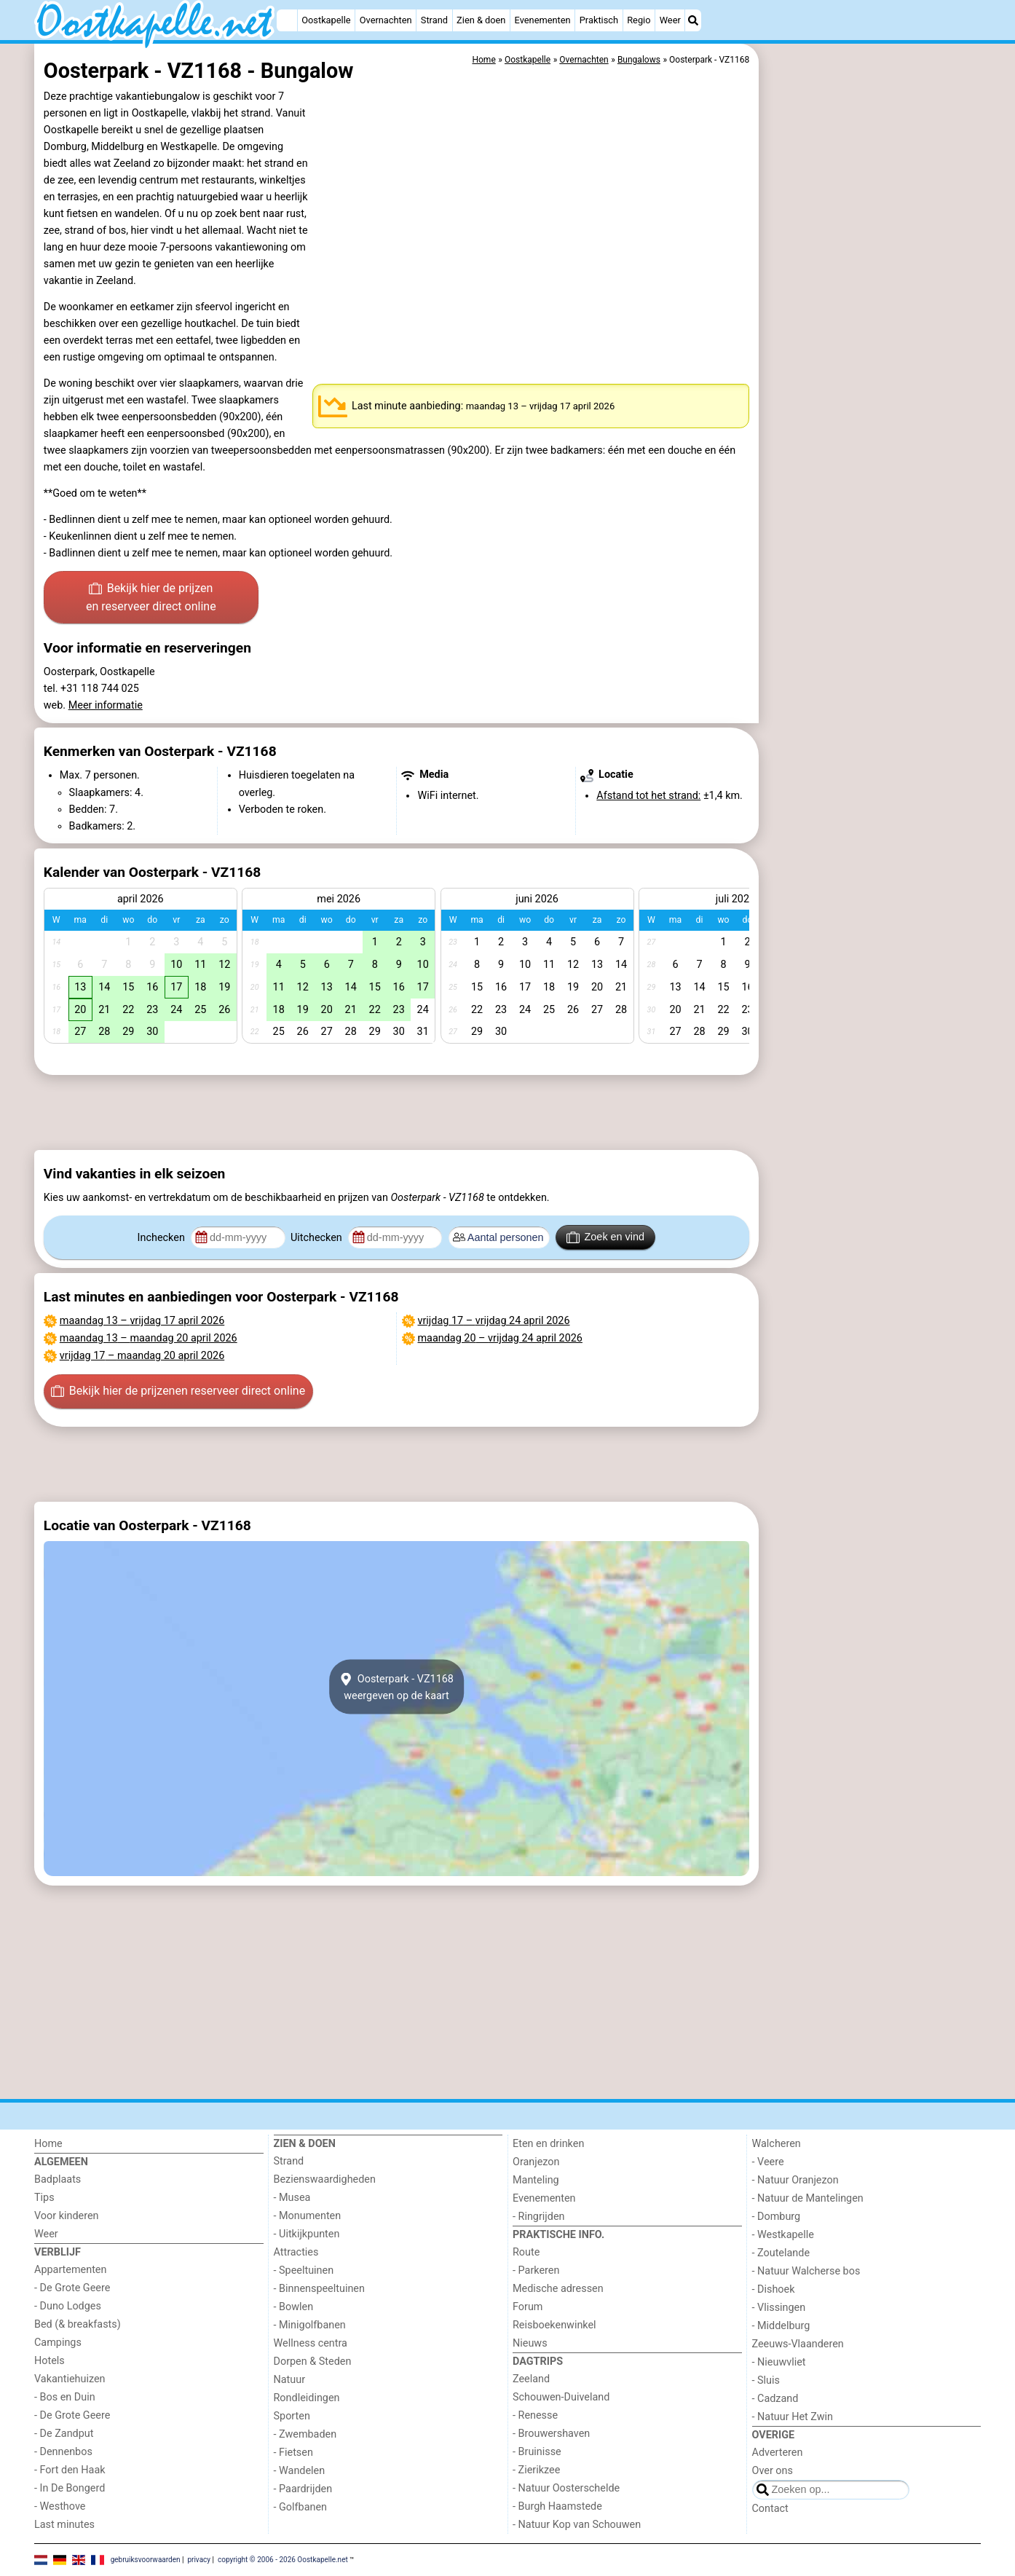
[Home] (287, 20)
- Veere (768, 2162)
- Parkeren (536, 2270)
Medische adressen (558, 2288)
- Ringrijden (538, 2216)
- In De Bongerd (69, 2488)
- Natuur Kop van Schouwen (577, 2524)
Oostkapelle (325, 20)
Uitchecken (317, 1238)
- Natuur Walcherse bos (806, 2271)
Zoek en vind (605, 1237)
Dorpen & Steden (313, 2361)
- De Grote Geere (72, 2288)
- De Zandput (63, 2433)
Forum (527, 2307)
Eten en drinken (548, 2144)
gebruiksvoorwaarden (146, 2559)
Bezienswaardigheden (325, 2179)
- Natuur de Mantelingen (808, 2198)
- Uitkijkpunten (307, 2234)
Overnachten (386, 20)
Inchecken (163, 1238)
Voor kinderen (66, 2216)
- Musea (292, 2197)
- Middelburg (781, 2326)
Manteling (536, 2180)
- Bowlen (294, 2307)
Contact (770, 2508)
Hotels (49, 2361)
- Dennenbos (63, 2452)
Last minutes (64, 2524)
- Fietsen (293, 2452)
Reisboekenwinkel (554, 2325)
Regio (638, 20)
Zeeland (531, 2379)
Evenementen (543, 20)
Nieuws (530, 2343)
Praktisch (599, 20)
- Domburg (776, 2216)
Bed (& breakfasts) (77, 2324)
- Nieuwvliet (779, 2362)
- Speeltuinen (304, 2270)
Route (526, 2252)
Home (48, 2144)
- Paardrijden (303, 2489)
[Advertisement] (871, 378)
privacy (198, 2559)
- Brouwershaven (551, 2433)
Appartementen (70, 2270)
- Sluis (766, 2380)
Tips (44, 2197)
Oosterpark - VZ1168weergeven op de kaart (396, 1686)
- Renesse (535, 2415)
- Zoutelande (781, 2253)
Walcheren (776, 2144)
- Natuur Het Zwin (793, 2417)
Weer (670, 20)
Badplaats (57, 2179)
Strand (434, 20)
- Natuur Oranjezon (795, 2180)
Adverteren (777, 2452)
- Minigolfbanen (310, 2325)
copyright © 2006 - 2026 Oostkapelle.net (283, 2559)
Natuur (290, 2380)
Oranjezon (536, 2162)
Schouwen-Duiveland (561, 2397)
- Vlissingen (779, 2307)
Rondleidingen (307, 2398)
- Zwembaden (305, 2434)
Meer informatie (105, 705)
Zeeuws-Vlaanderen (798, 2344)
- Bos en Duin (64, 2397)
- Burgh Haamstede (557, 2506)
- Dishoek (773, 2289)
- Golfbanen (301, 2507)
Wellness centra (310, 2343)
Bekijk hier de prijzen (151, 598)
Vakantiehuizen (70, 2379)
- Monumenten (307, 2216)
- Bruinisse (537, 2452)
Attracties (296, 2252)
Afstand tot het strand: (648, 795)
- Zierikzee (536, 2470)
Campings (58, 2342)
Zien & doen (481, 20)
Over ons (772, 2471)
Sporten (292, 2416)
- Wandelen (299, 2471)
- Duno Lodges (67, 2306)
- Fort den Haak (70, 2470)
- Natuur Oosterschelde (566, 2488)
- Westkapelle (783, 2235)
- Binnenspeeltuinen (319, 2288)
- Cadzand (775, 2398)
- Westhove (59, 2506)
